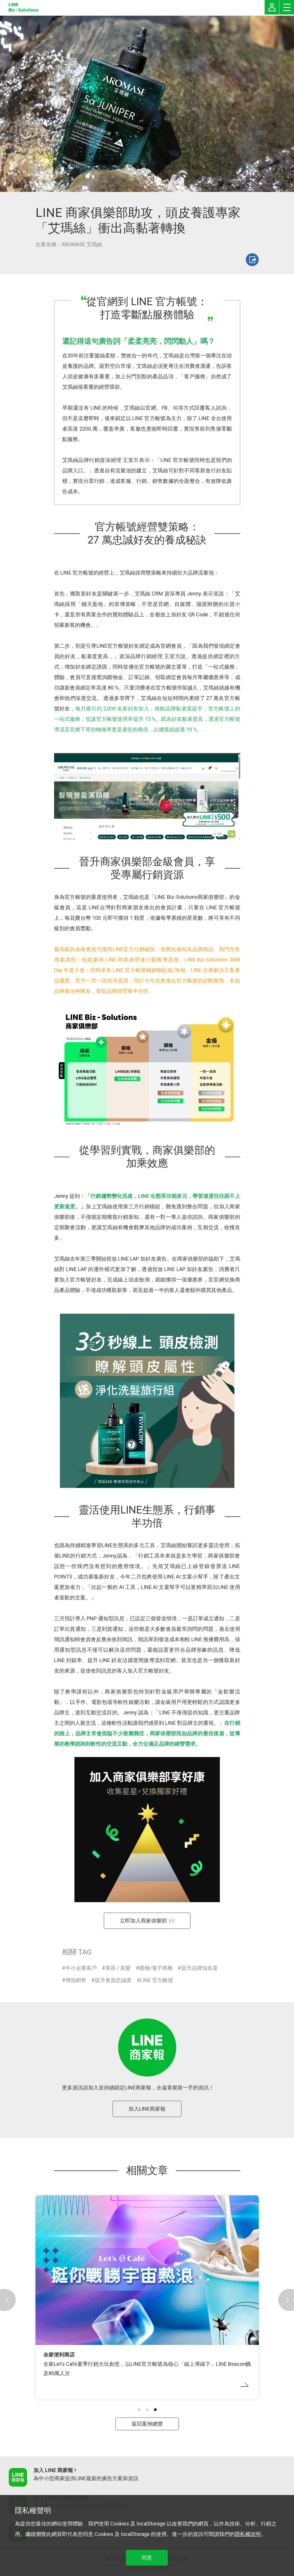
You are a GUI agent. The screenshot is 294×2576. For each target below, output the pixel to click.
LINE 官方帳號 (156, 1980)
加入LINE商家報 (147, 2109)
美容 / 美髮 (118, 1968)
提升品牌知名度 (199, 1968)
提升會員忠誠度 (113, 1980)
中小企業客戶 (81, 1968)
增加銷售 (75, 1980)
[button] (139, 2409)
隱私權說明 (248, 2534)
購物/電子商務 (156, 1968)
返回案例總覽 (147, 2424)
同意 (147, 2558)
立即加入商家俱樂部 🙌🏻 (147, 1921)
